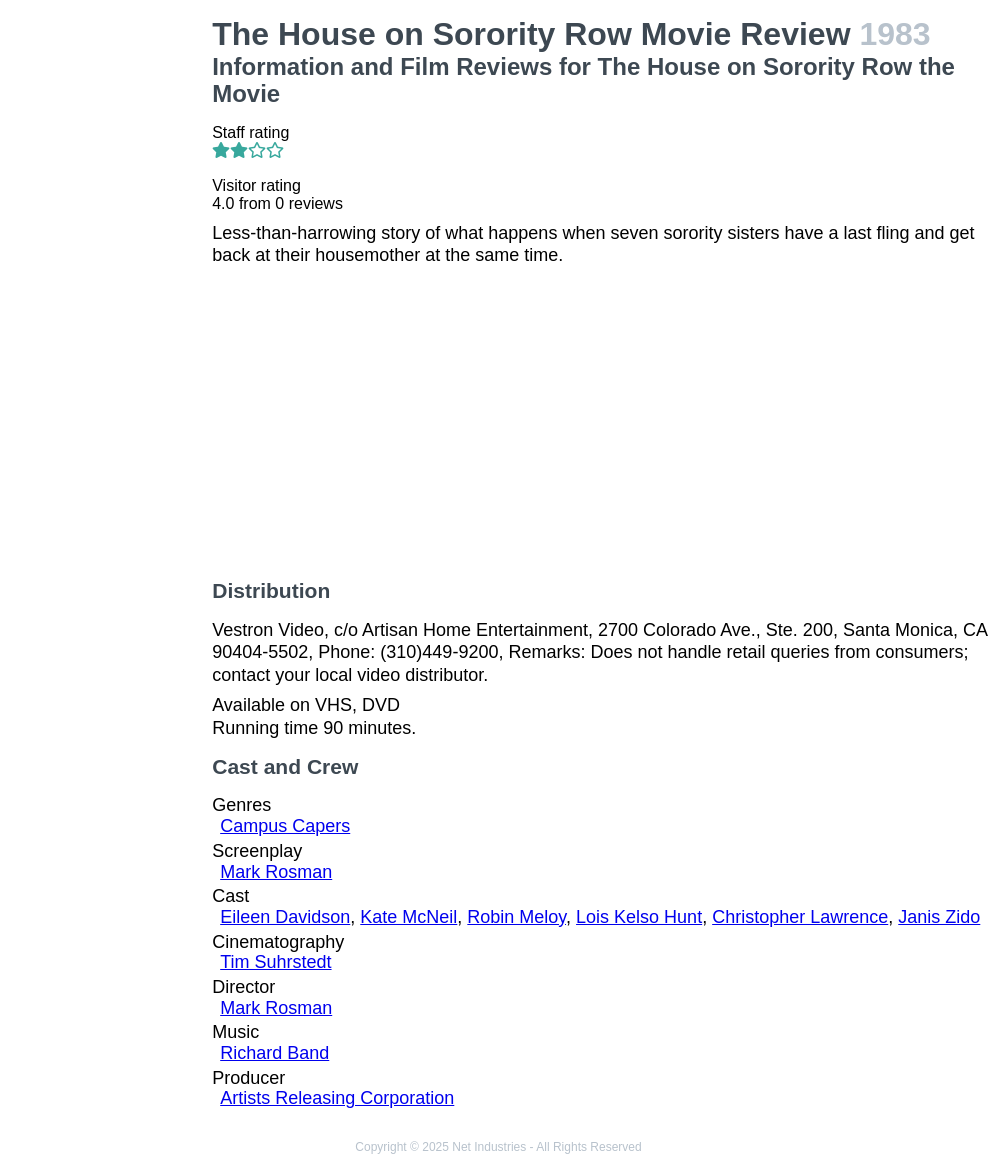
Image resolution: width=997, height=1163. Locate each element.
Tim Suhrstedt (275, 962)
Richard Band (274, 1053)
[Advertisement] (110, 316)
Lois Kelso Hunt (639, 917)
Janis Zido (939, 917)
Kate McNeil (408, 917)
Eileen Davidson (285, 917)
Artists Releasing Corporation (337, 1098)
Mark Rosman (276, 872)
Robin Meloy (516, 917)
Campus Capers (285, 826)
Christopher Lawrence (800, 917)
